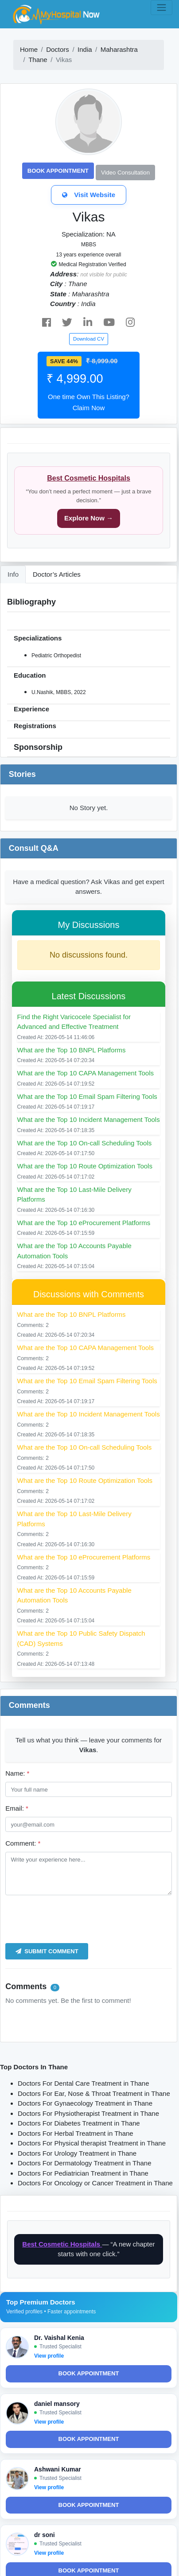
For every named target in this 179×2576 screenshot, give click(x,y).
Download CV (88, 338)
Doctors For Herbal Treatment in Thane (75, 2133)
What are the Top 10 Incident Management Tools (88, 1119)
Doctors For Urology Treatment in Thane (77, 2153)
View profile (49, 2356)
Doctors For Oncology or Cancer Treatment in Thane (95, 2183)
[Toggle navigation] (161, 7)
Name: (17, 1773)
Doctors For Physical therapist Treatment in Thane (92, 2143)
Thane (37, 59)
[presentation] (72, 1919)
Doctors (57, 49)
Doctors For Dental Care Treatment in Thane (83, 2083)
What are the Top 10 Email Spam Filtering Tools (87, 1096)
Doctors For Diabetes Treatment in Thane (79, 2123)
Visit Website (88, 194)
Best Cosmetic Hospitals (88, 478)
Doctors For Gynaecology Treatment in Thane (85, 2103)
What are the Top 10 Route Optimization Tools (84, 1166)
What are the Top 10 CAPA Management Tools (85, 1073)
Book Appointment (58, 170)
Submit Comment (47, 1951)
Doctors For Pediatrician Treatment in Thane (83, 2173)
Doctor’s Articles (57, 574)
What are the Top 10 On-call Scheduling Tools (84, 1143)
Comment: (22, 1843)
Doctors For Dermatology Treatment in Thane (85, 2163)
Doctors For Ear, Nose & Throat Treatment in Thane (94, 2093)
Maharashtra (119, 49)
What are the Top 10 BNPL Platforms (71, 1050)
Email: (16, 1808)
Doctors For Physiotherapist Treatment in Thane (88, 2113)
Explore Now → (88, 518)
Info (13, 574)
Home (29, 49)
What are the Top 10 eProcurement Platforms (84, 1222)
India (85, 49)
